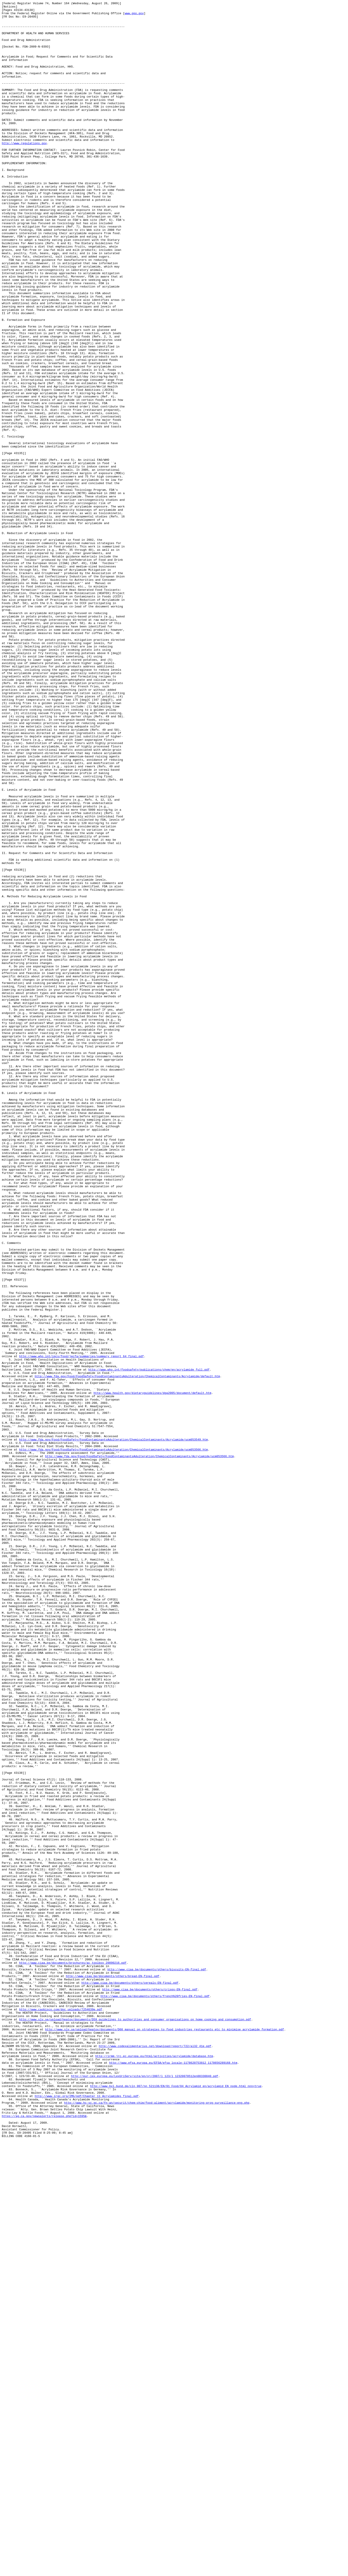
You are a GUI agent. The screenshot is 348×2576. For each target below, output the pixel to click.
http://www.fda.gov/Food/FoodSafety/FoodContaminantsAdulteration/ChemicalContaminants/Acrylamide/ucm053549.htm (113, 1727)
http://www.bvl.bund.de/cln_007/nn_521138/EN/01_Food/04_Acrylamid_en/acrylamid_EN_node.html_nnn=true (175, 2503)
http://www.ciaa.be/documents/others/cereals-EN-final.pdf (129, 2379)
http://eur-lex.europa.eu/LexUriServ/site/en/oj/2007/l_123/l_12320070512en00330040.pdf (144, 2491)
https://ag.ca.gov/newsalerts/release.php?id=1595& (44, 2539)
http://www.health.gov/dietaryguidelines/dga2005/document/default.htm (152, 1671)
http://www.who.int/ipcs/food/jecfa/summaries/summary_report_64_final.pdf (81, 1627)
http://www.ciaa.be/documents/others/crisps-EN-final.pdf (149, 2387)
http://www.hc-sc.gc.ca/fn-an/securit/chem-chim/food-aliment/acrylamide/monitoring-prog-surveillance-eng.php (156, 2523)
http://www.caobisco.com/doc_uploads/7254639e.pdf (60, 2411)
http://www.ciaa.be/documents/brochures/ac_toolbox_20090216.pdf (73, 2355)
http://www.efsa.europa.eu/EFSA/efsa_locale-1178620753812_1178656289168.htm (173, 2475)
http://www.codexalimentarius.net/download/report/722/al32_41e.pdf (155, 2455)
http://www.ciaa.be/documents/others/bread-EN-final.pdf (112, 2371)
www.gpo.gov (134, 16)
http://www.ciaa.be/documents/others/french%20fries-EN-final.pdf (155, 2395)
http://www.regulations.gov (24, 172)
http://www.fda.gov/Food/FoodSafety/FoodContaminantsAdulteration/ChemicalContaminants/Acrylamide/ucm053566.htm (113, 1739)
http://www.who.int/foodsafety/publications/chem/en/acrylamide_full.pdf (149, 1643)
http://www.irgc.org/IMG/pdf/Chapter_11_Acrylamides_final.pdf (86, 2515)
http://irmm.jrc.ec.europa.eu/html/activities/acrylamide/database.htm (154, 2467)
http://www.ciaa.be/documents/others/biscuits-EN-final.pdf (156, 2363)
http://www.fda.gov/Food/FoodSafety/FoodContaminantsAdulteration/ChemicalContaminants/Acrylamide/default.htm (127, 1651)
